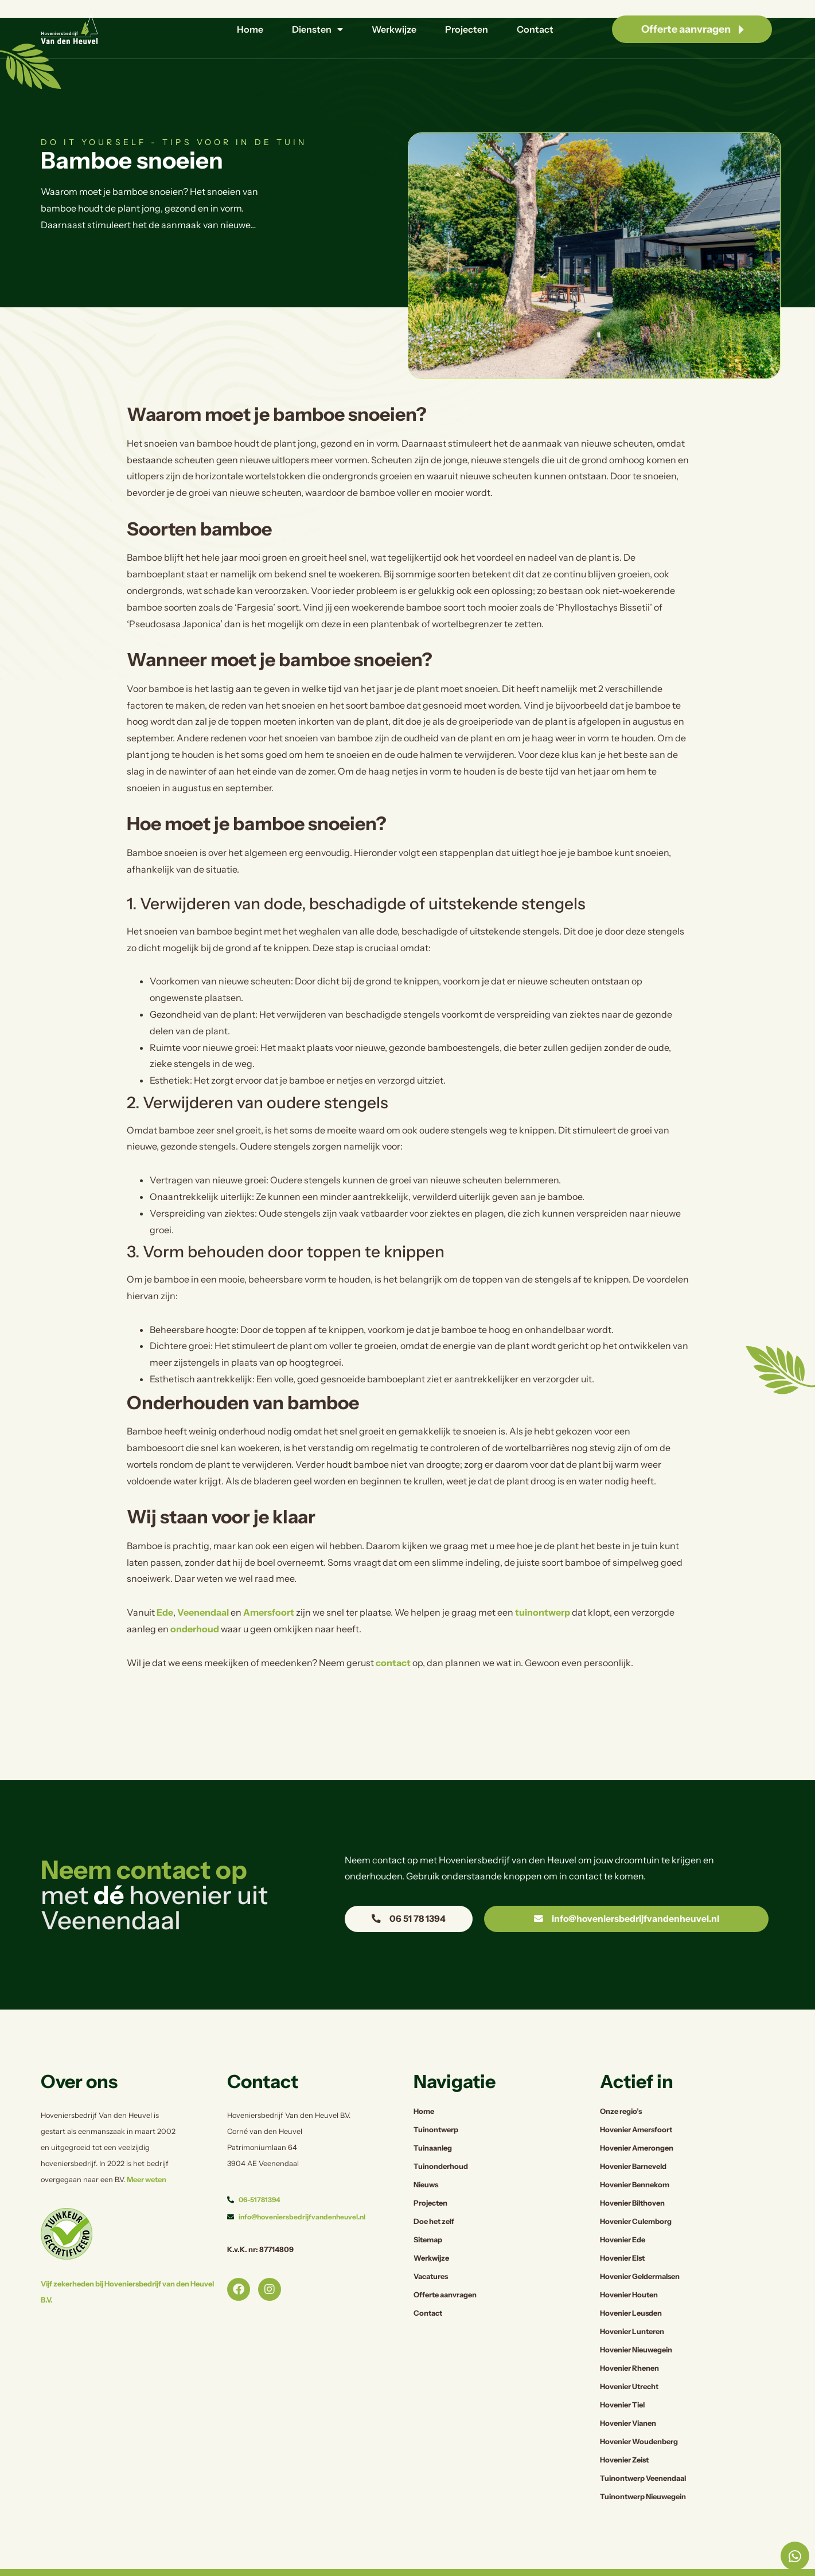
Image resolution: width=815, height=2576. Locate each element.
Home (250, 29)
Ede (165, 1584)
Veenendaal (203, 1584)
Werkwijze (394, 29)
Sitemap (428, 2212)
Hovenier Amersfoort (636, 2102)
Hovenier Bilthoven (632, 2175)
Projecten (466, 29)
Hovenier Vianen (628, 2395)
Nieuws (426, 2157)
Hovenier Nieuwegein (636, 2322)
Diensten (317, 29)
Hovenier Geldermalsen (640, 2249)
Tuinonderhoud (441, 2139)
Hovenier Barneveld (633, 2139)
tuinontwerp (542, 1584)
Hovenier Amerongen (636, 2120)
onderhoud (194, 1601)
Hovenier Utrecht (629, 2359)
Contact (535, 29)
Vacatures (431, 2249)
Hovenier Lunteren (632, 2304)
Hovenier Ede (622, 2212)
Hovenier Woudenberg (639, 2414)
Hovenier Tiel (622, 2377)
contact (393, 1635)
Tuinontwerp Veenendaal (643, 2450)
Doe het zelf (434, 2194)
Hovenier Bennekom (634, 2157)
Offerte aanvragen (445, 2267)
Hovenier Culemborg (636, 2194)
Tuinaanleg (433, 2120)
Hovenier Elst (622, 2230)
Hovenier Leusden (631, 2285)
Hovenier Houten (629, 2267)
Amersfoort (268, 1584)
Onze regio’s (621, 2083)
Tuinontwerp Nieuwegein (643, 2469)
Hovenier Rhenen (629, 2340)
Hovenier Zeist (624, 2432)
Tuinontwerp (436, 2102)
